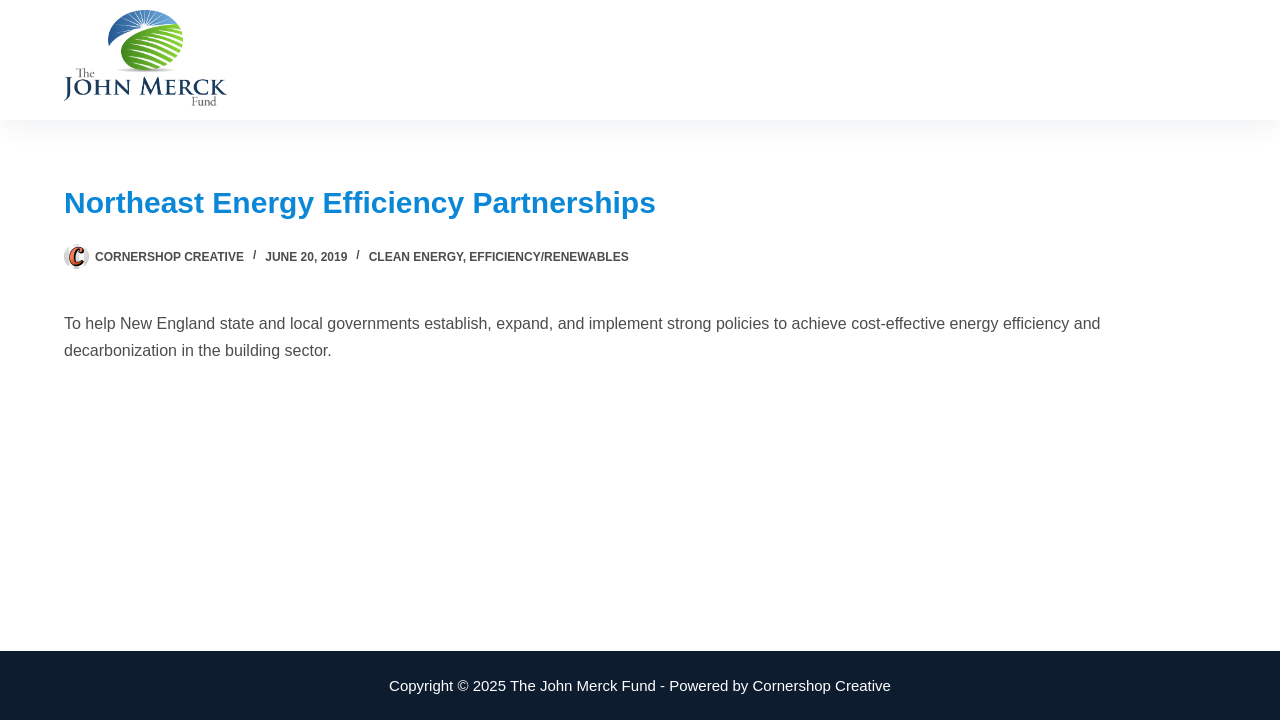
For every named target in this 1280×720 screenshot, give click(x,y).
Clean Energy (416, 257)
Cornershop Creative (822, 685)
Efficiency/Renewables (548, 257)
